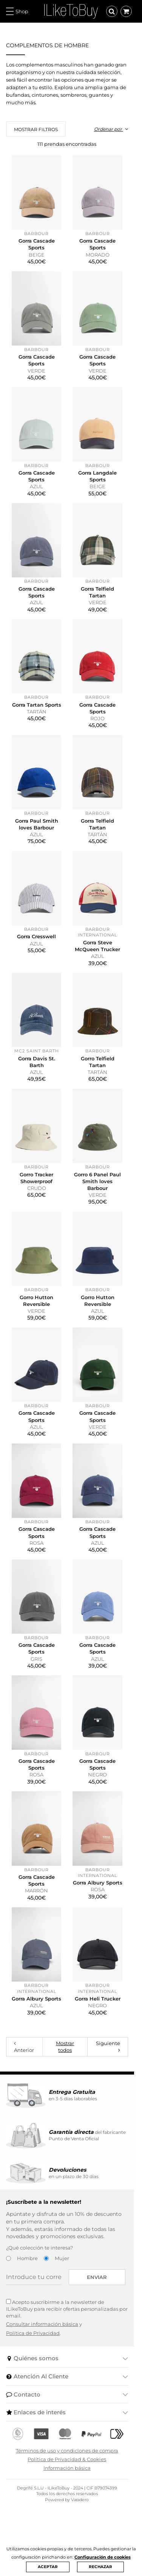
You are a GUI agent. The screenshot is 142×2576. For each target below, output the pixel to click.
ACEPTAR (48, 2566)
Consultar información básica (42, 2391)
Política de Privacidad (33, 2400)
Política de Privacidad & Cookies (71, 2526)
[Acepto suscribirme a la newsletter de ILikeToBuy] (8, 2375)
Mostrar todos (69, 2121)
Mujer (62, 2332)
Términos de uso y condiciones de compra (71, 2518)
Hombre (27, 2332)
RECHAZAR (100, 2566)
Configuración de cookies (102, 2557)
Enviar (105, 2352)
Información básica (71, 2536)
